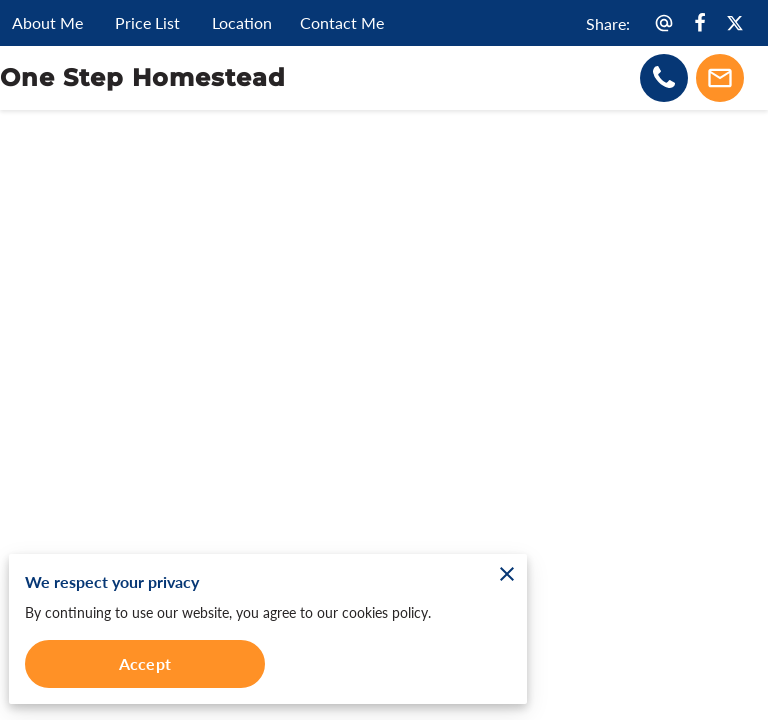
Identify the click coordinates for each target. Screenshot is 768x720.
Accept (145, 663)
